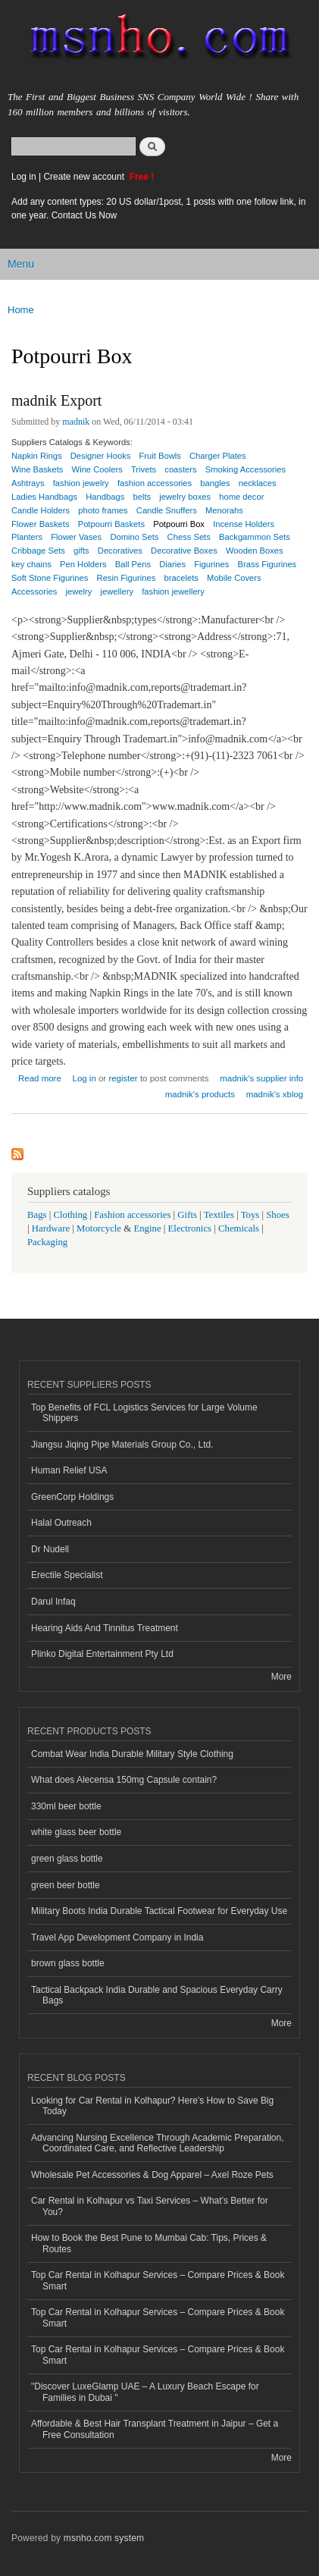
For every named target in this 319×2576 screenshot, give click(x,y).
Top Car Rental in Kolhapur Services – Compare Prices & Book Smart (157, 2280)
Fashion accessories (132, 1215)
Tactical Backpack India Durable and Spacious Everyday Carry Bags (157, 1995)
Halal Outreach (61, 1522)
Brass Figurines (266, 564)
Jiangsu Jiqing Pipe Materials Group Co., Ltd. (122, 1444)
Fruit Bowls (160, 455)
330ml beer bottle (66, 1806)
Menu (21, 264)
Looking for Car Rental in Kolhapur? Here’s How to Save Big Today (152, 2105)
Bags (37, 1215)
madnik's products (200, 1094)
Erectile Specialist (67, 1575)
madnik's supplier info (261, 1078)
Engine (147, 1228)
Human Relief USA (69, 1470)
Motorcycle (99, 1228)
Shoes (277, 1215)
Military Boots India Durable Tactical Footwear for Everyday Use (159, 1911)
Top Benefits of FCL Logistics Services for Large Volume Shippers (144, 1412)
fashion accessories (154, 483)
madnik (75, 421)
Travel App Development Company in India (117, 1937)
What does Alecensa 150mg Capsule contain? (124, 1779)
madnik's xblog (275, 1094)
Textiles (219, 1215)
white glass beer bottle (76, 1832)
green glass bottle (67, 1858)
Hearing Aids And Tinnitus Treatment (104, 1628)
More (281, 1676)
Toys (250, 1215)
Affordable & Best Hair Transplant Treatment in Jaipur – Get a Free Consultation (154, 2429)
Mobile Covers (234, 577)
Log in (23, 176)
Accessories (34, 591)
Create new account (85, 176)
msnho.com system (104, 2538)
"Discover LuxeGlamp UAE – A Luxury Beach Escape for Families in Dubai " (145, 2391)
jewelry (79, 591)
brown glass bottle (68, 1963)
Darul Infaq (53, 1601)
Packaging (47, 1242)
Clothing (71, 1215)
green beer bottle (65, 1885)
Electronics (190, 1228)
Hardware (51, 1228)
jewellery (117, 591)
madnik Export (56, 400)
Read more (39, 1076)
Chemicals (239, 1228)
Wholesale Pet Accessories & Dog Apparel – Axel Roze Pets (152, 2175)
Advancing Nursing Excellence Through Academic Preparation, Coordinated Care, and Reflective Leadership (157, 2143)
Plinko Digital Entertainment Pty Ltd (102, 1654)
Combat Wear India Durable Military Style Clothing (132, 1754)
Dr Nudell (50, 1549)
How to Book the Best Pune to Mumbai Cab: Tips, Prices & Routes (149, 2243)
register (122, 1078)
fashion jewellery (173, 591)
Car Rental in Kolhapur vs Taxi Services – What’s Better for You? (149, 2206)
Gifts (187, 1215)
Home (21, 309)
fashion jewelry (81, 483)
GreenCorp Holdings (72, 1497)
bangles (215, 483)
